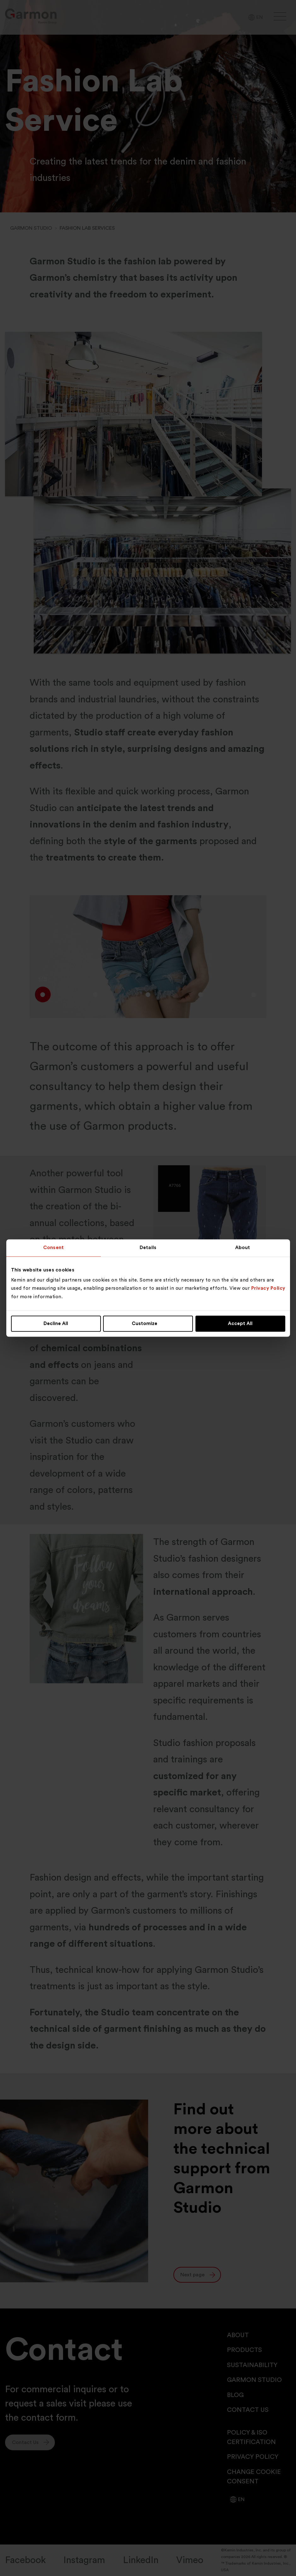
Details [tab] (148, 1247)
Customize (148, 1323)
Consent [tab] (53, 1247)
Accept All (240, 1323)
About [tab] (242, 1247)
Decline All (56, 1323)
